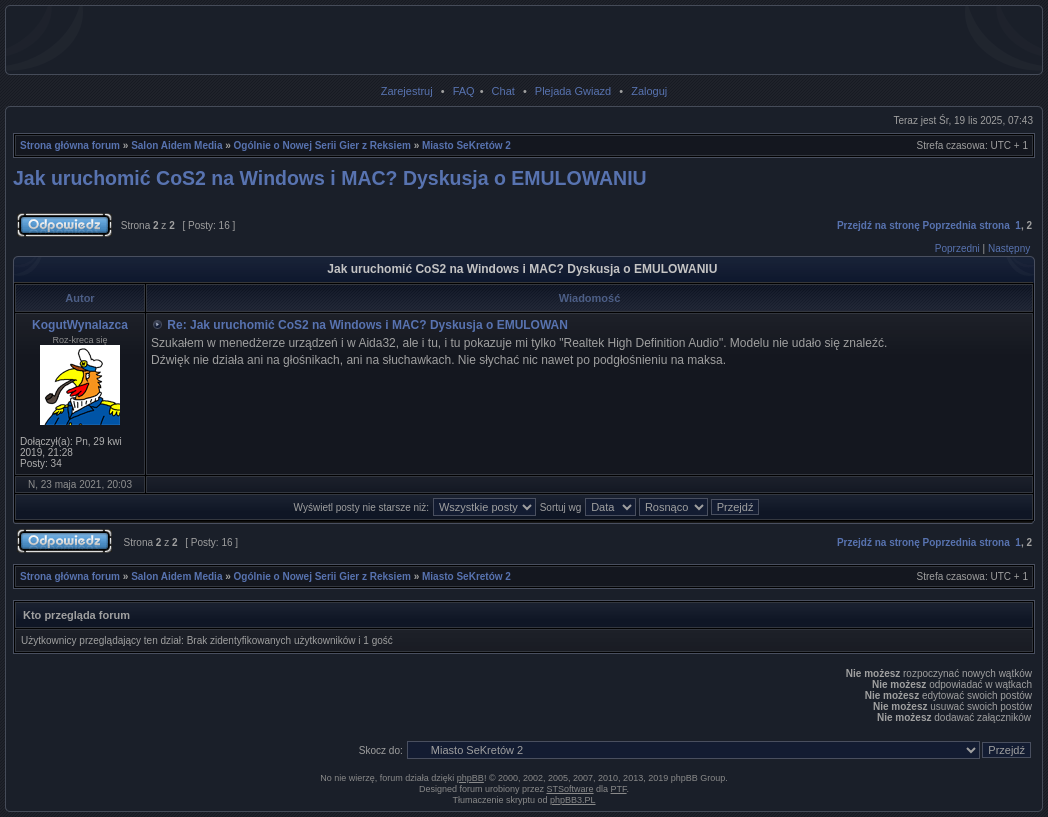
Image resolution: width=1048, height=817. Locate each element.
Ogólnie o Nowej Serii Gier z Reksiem (322, 145)
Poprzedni (957, 248)
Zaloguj (649, 91)
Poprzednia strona (966, 225)
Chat (503, 91)
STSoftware (570, 789)
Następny (1009, 248)
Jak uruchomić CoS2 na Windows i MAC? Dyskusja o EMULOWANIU (330, 178)
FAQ (464, 91)
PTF (619, 789)
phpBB (470, 778)
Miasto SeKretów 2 (466, 145)
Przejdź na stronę (878, 225)
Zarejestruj (407, 91)
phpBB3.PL (573, 800)
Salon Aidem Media (176, 145)
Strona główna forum (70, 145)
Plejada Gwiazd (573, 91)
